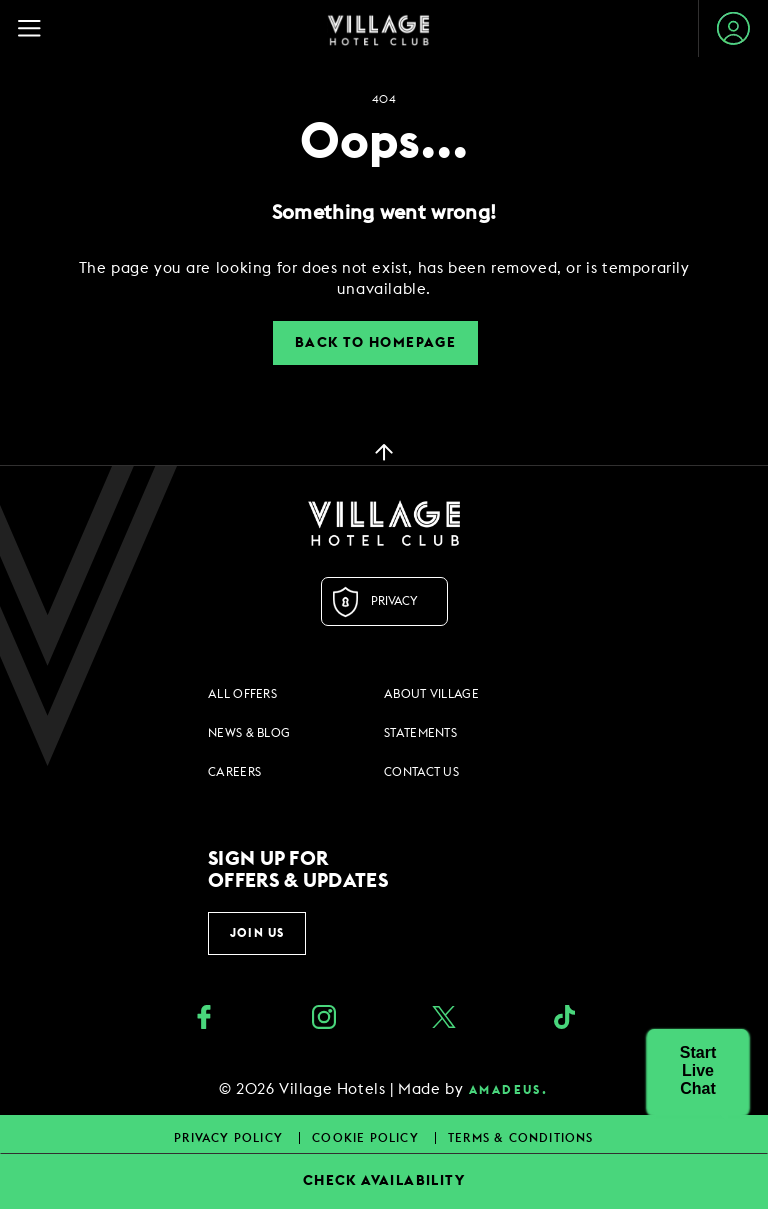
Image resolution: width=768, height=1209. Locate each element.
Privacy (394, 601)
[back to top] (384, 451)
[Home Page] (378, 29)
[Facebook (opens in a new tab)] (204, 1019)
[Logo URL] (384, 523)
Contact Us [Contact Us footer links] (421, 772)
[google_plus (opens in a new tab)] (564, 1019)
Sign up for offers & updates (298, 870)
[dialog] (384, 279)
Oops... (384, 143)
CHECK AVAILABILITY (384, 1181)
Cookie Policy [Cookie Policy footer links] (367, 1138)
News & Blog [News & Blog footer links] (249, 733)
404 (384, 99)
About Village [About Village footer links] (431, 694)
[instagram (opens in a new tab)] (324, 1019)
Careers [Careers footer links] (234, 772)
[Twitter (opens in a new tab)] (444, 1019)
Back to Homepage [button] (375, 343)
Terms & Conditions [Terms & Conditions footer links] (521, 1138)
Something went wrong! (384, 213)
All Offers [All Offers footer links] (242, 694)
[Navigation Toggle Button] (38, 28)
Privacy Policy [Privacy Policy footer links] (230, 1138)
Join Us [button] (257, 933)
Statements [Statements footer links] (420, 733)
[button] (698, 1071)
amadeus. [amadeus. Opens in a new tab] (508, 1090)
